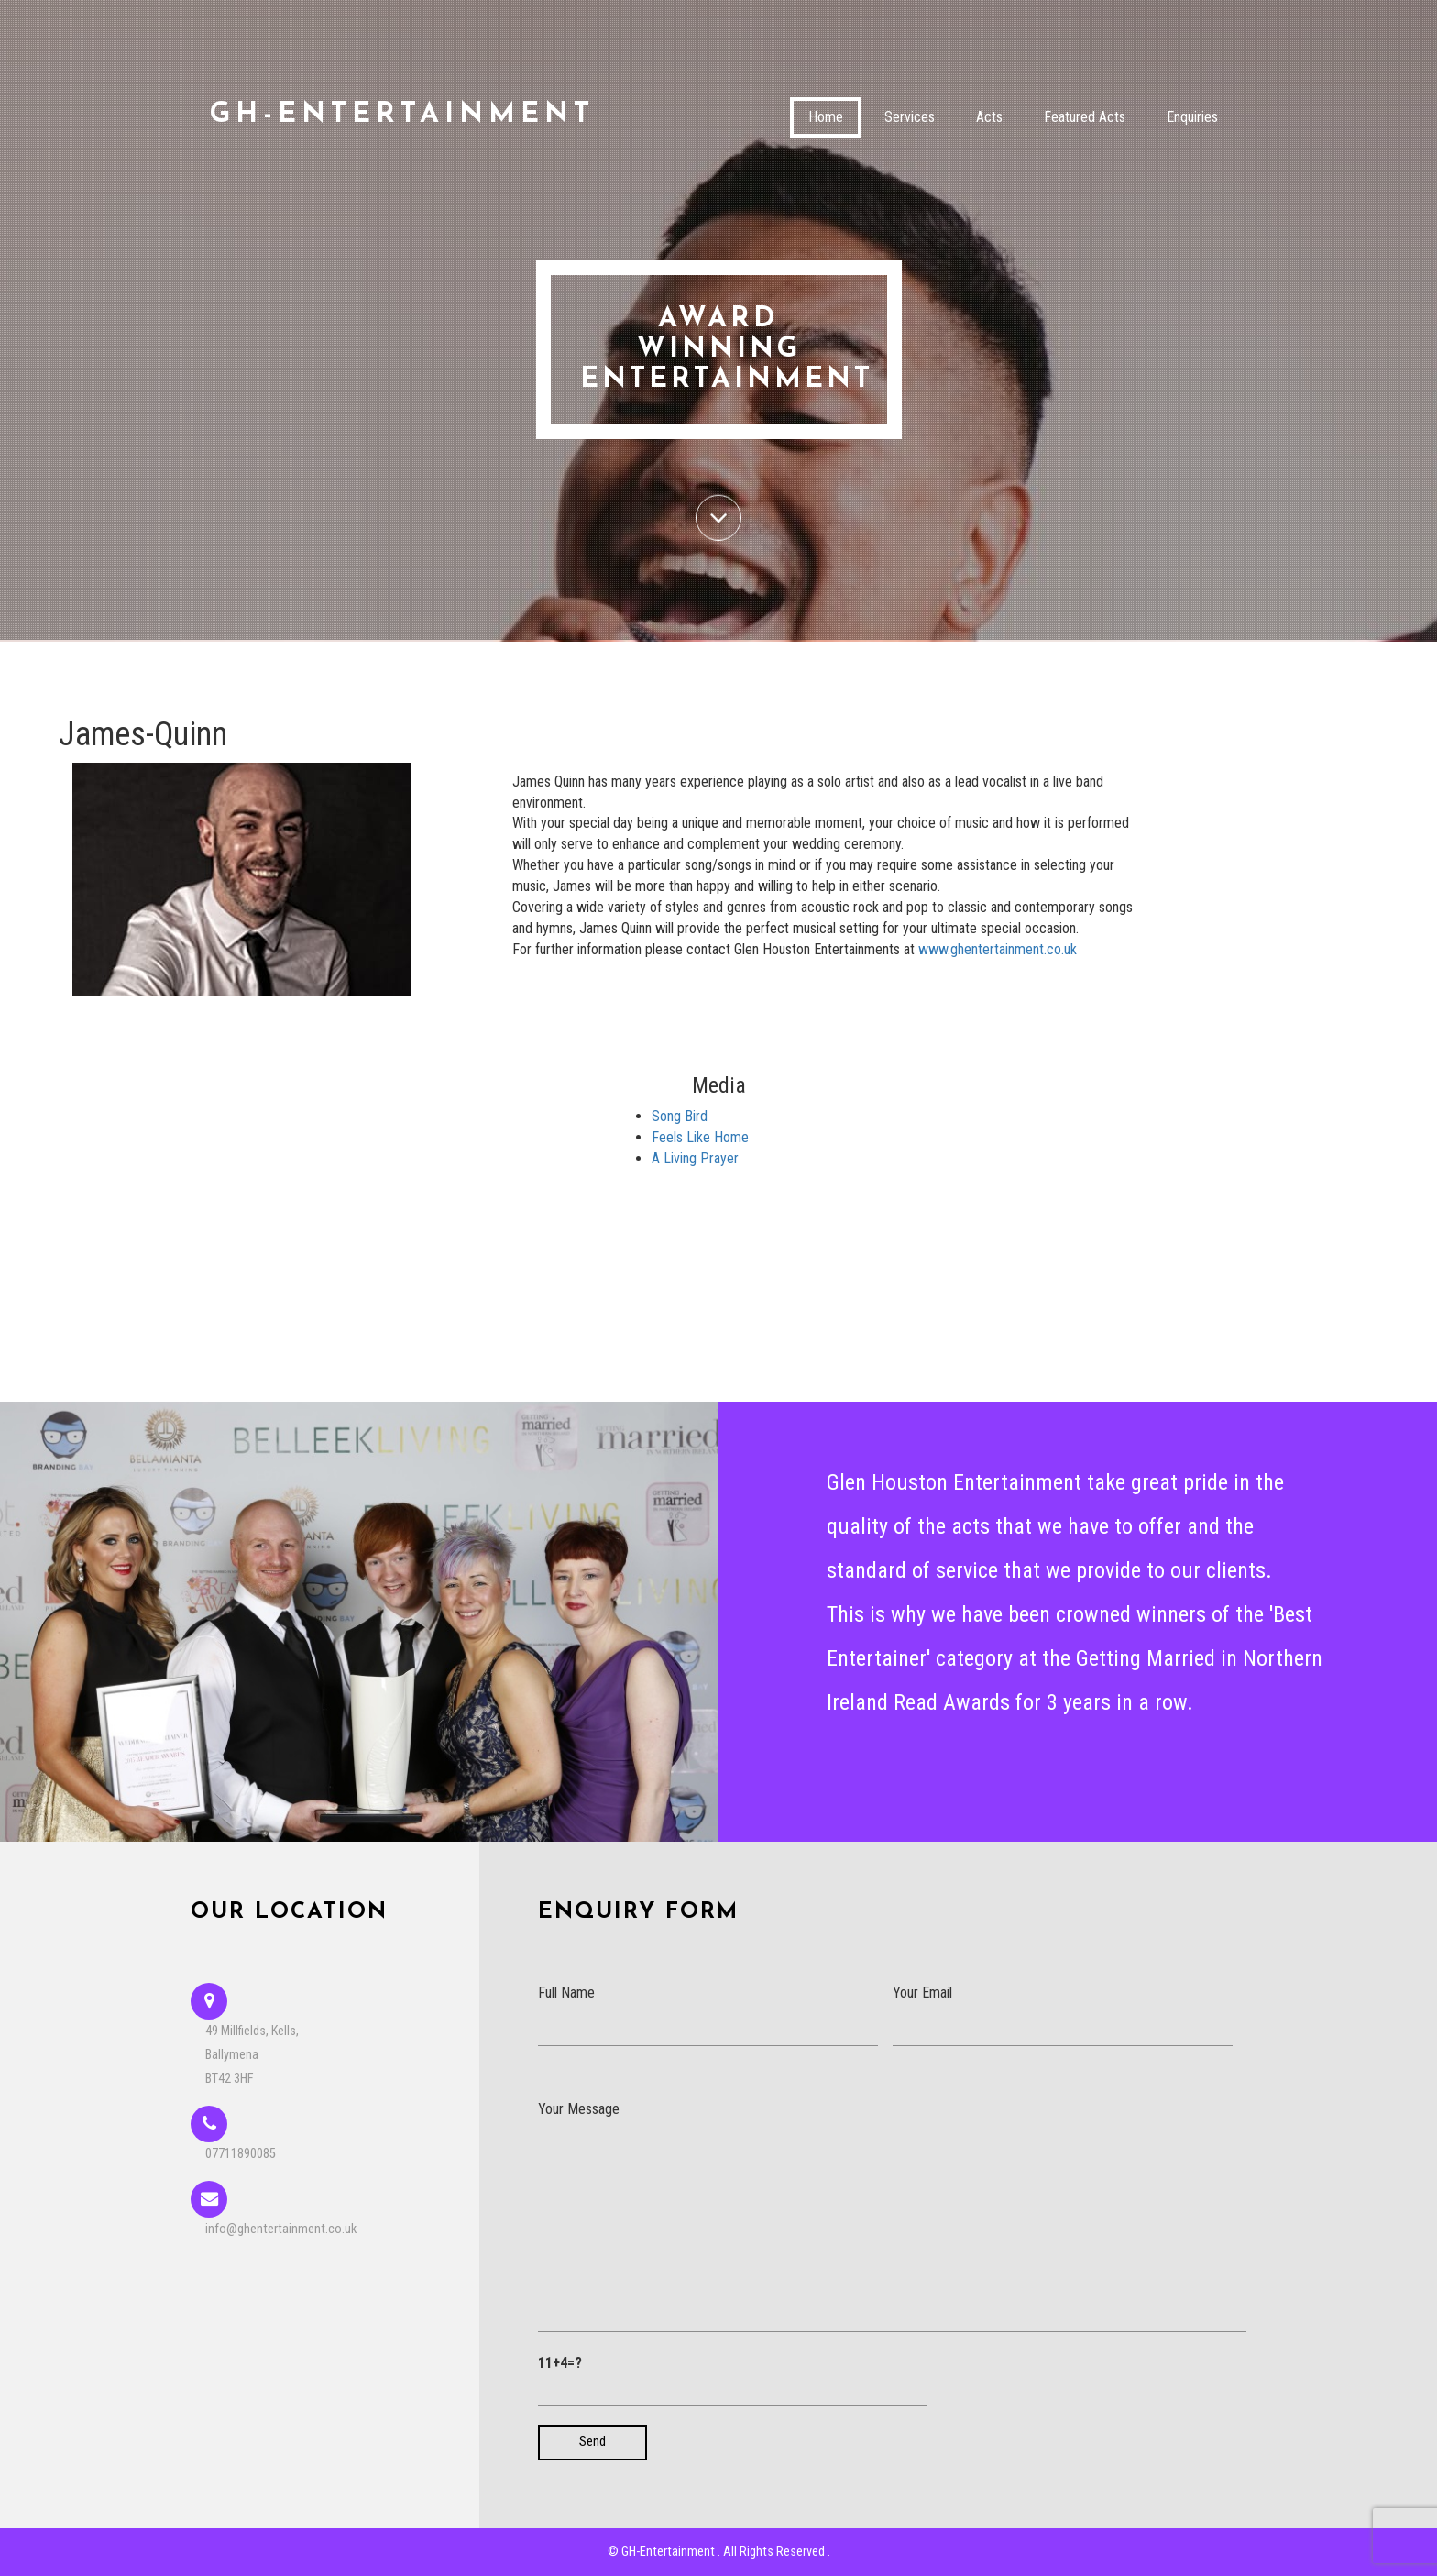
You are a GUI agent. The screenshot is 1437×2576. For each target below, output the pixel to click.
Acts (989, 117)
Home (825, 117)
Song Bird (680, 1116)
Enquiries (1192, 117)
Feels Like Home (700, 1137)
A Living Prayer (695, 1158)
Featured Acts (1084, 117)
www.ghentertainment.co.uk (997, 949)
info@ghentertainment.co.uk (281, 2229)
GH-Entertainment (402, 115)
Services (909, 117)
